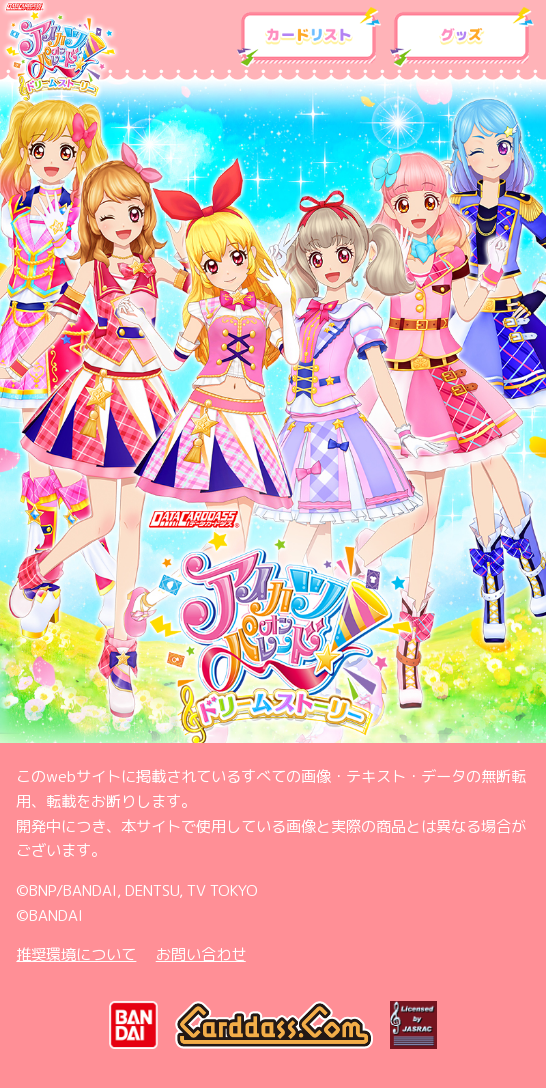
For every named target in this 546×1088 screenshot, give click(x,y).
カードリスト (309, 37)
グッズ (462, 37)
